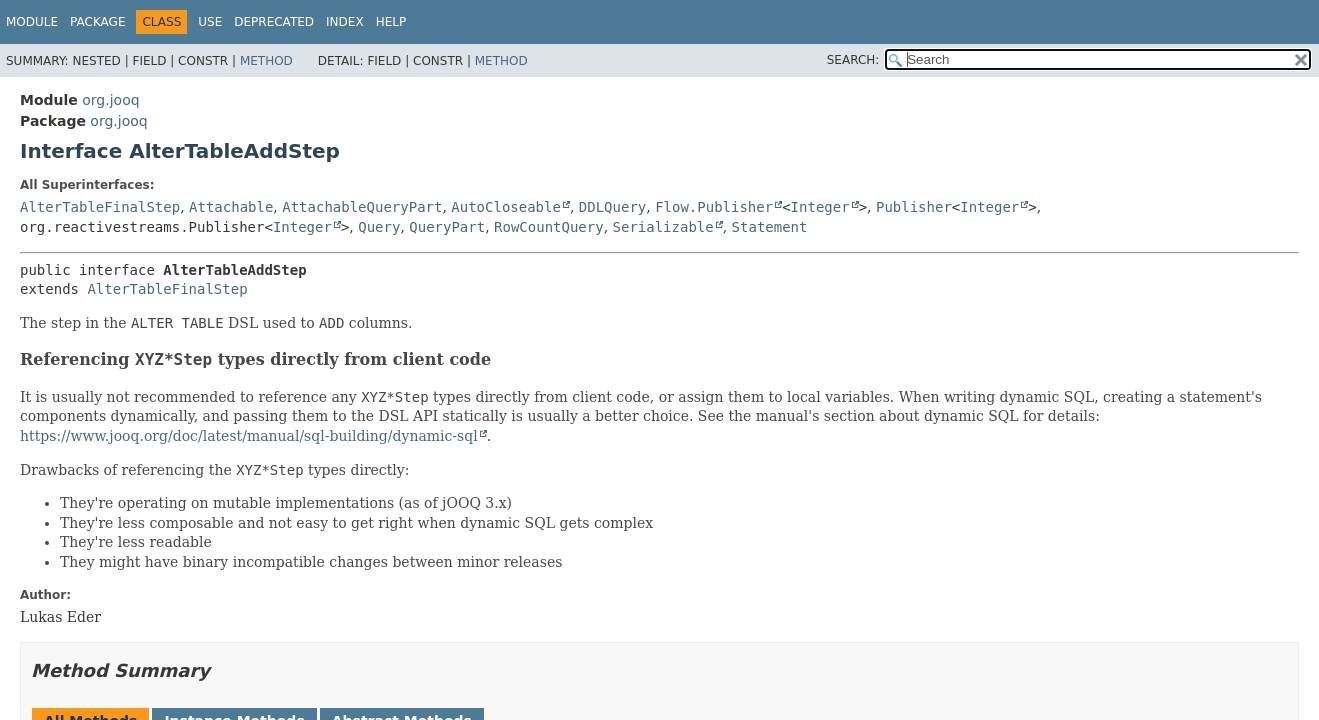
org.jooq (110, 100)
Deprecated (274, 22)
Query (379, 227)
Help (391, 22)
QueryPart (447, 227)
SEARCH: (853, 60)
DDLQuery (612, 207)
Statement (770, 227)
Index (345, 22)
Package (97, 22)
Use (210, 22)
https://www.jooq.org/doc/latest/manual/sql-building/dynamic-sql (249, 436)
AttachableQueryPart (362, 207)
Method (266, 61)
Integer (820, 207)
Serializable (663, 227)
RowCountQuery (549, 227)
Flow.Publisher (714, 207)
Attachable (231, 207)
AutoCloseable (506, 207)
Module (32, 22)
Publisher (914, 207)
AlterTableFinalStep (100, 207)
